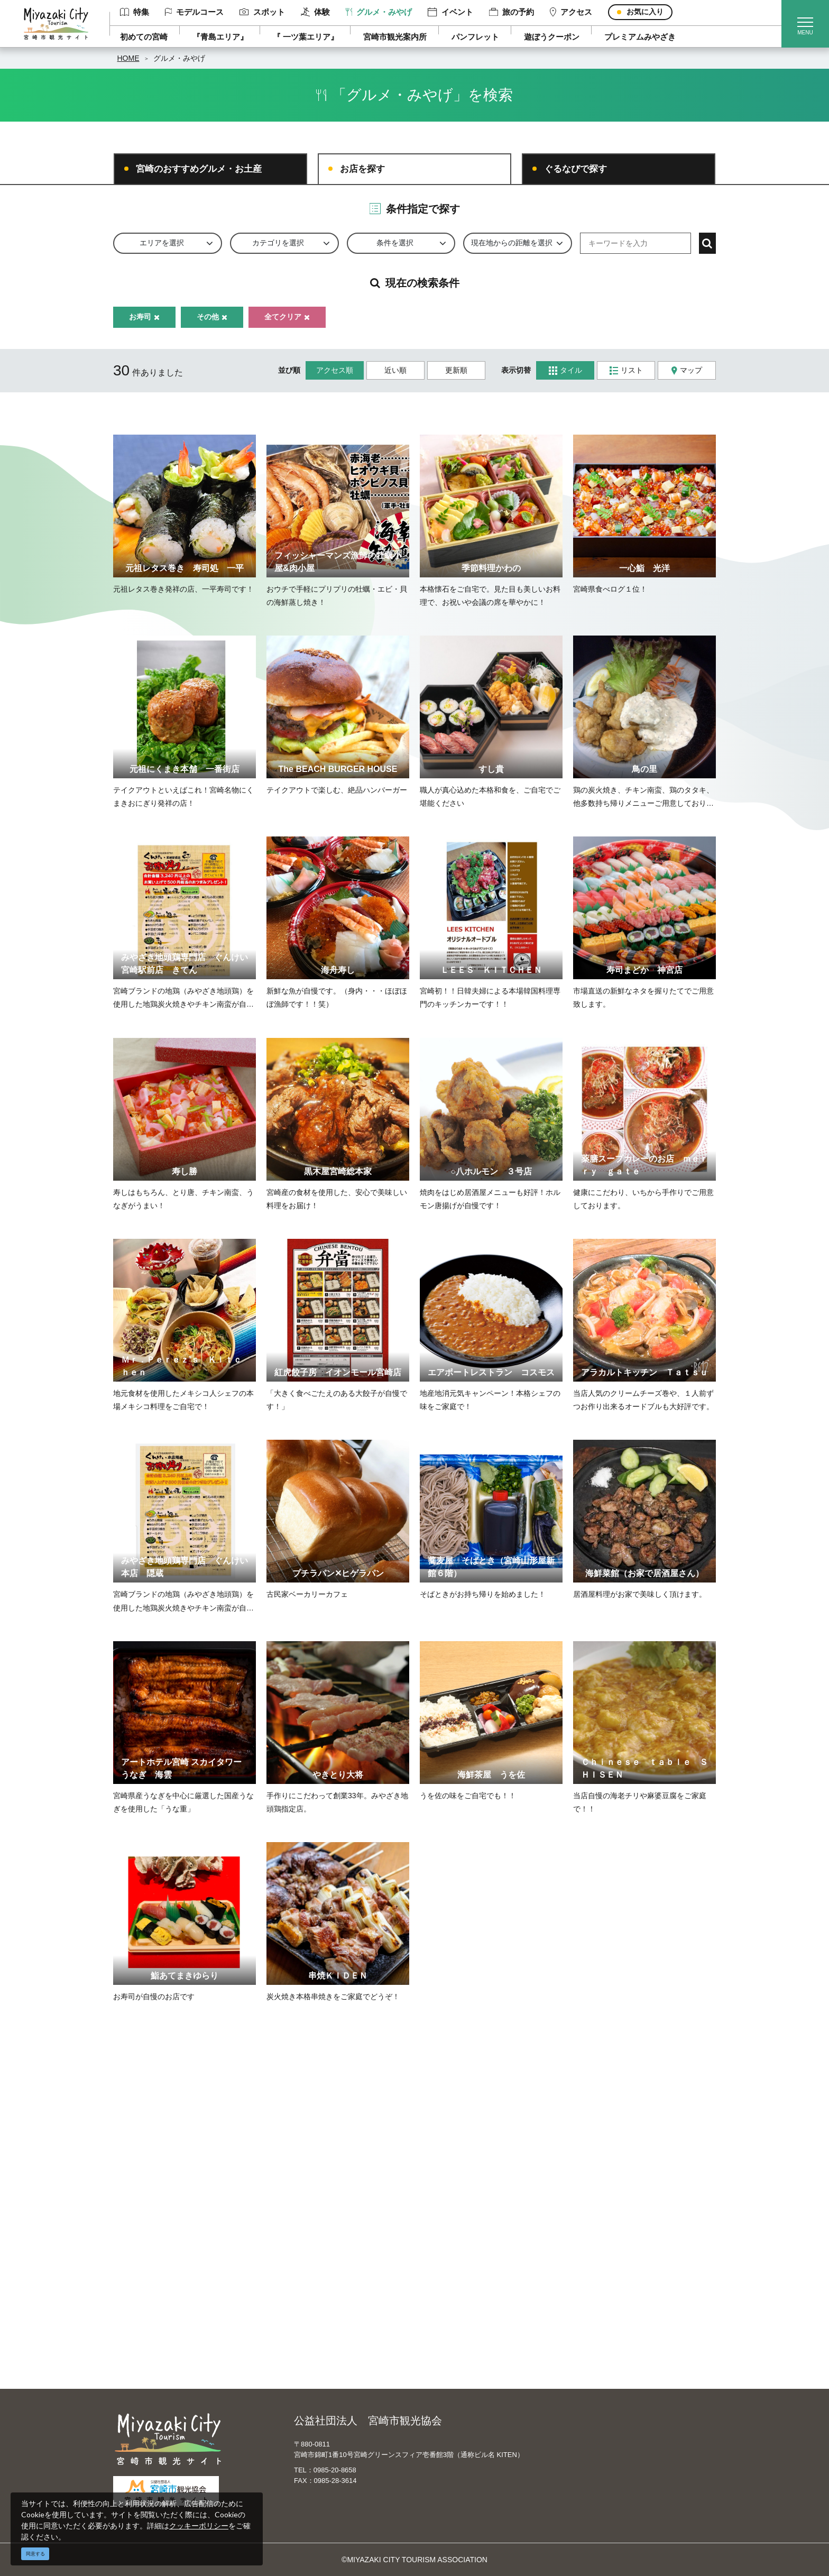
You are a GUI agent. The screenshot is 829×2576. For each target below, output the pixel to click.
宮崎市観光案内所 (395, 36)
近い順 (395, 370)
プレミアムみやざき (640, 36)
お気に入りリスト (170, 2331)
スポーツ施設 (603, 2255)
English (446, 2224)
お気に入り (645, 11)
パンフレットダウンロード (331, 2270)
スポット (262, 11)
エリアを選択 (162, 242)
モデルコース (194, 11)
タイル (565, 370)
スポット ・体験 (168, 2255)
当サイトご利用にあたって (331, 2255)
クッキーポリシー (198, 2525)
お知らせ (155, 2347)
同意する (35, 2553)
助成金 (592, 2285)
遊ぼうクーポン (551, 36)
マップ (686, 370)
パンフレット (475, 36)
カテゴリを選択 (278, 242)
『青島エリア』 (220, 36)
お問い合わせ (309, 2316)
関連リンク (305, 2301)
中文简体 (448, 2239)
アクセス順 (334, 370)
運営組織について (316, 2224)
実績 (588, 2239)
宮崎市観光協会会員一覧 (328, 2239)
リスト (626, 370)
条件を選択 (394, 242)
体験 (315, 12)
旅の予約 (511, 11)
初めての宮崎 (144, 36)
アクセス (571, 12)
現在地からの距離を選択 (511, 242)
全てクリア (287, 316)
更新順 (456, 370)
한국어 (445, 2270)
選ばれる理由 (603, 2224)
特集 (134, 11)
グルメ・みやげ (379, 11)
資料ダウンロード (316, 2285)
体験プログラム (606, 2270)
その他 (212, 316)
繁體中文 (448, 2255)
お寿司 (144, 316)
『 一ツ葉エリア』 (305, 36)
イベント (450, 12)
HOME (128, 58)
